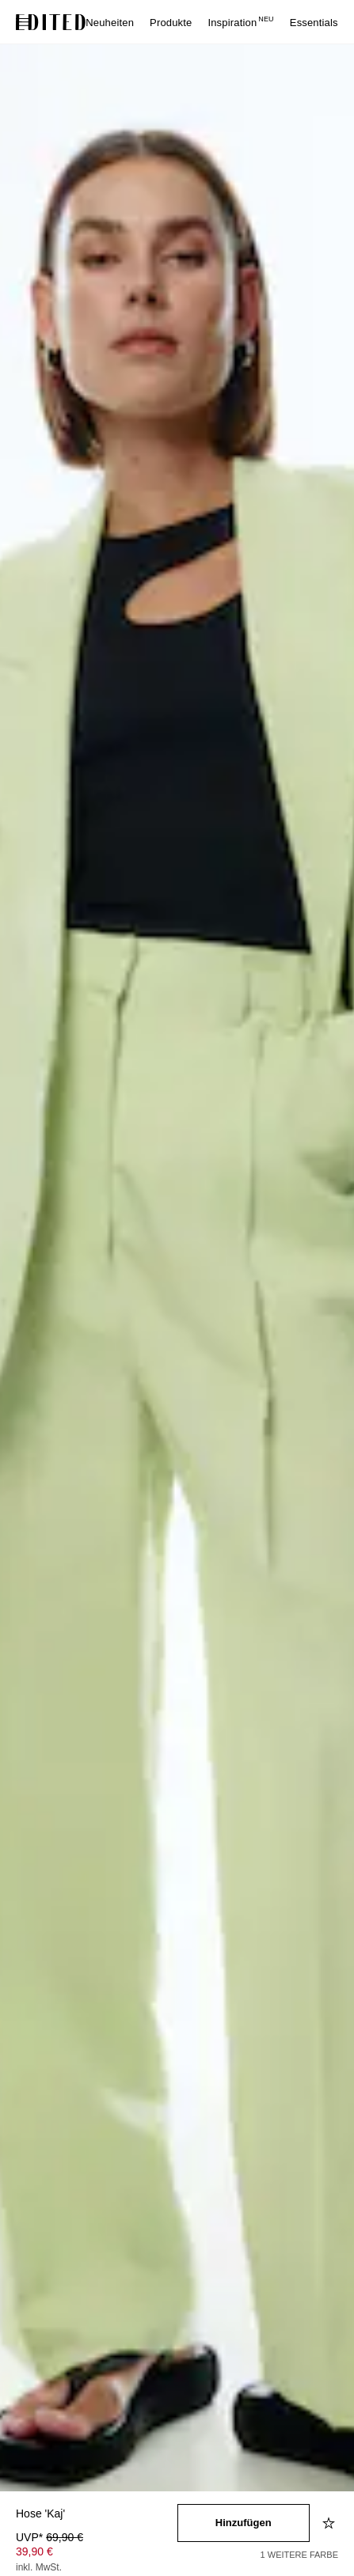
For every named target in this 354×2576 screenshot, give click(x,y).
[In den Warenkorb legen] (243, 2523)
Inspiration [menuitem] (240, 22)
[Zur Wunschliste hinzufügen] (330, 2523)
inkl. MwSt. (39, 2567)
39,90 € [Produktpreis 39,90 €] (34, 2551)
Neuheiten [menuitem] (110, 22)
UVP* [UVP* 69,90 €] (49, 2537)
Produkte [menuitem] (171, 22)
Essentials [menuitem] (314, 22)
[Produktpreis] (96, 2554)
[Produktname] (96, 2514)
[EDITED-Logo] (51, 22)
